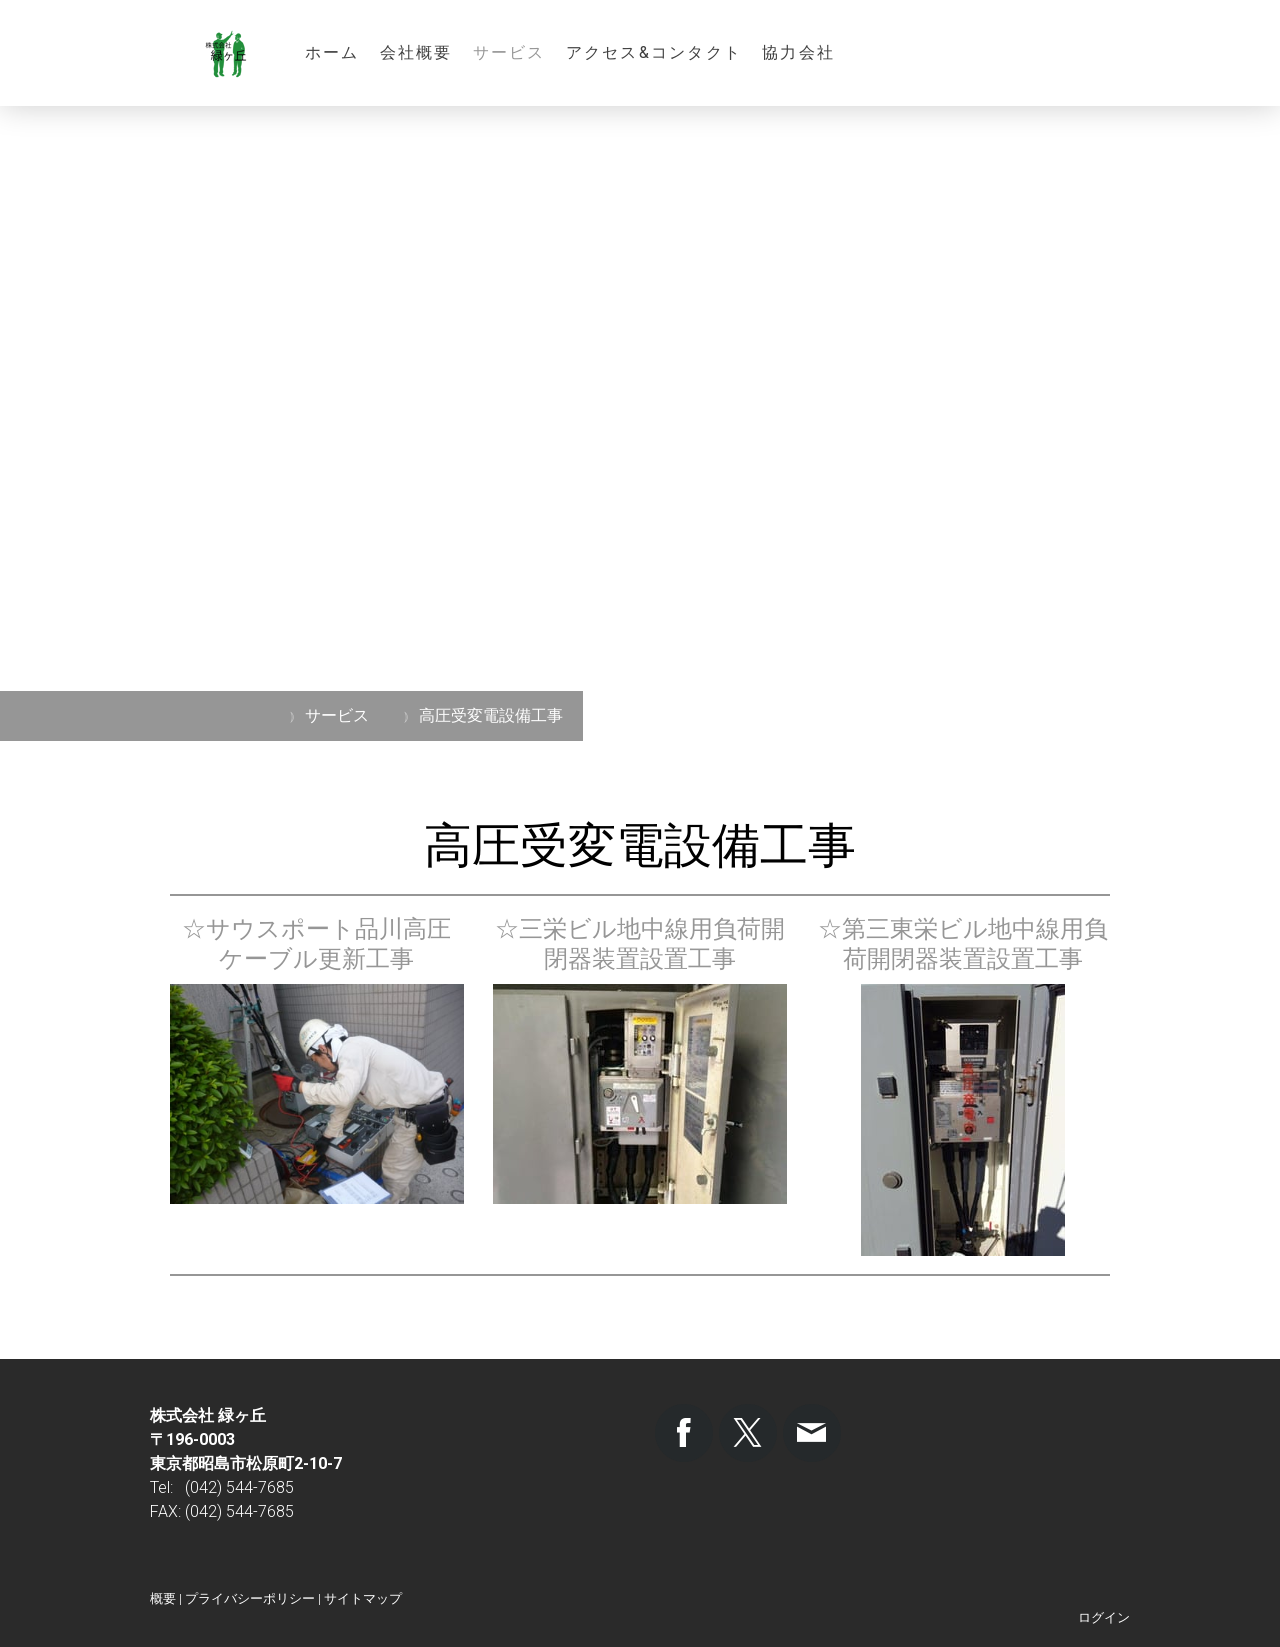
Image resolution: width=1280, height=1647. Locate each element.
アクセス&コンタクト (654, 52)
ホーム (332, 52)
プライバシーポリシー (250, 1598)
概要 (163, 1598)
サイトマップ (363, 1598)
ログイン (1104, 1617)
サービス (509, 52)
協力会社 (798, 52)
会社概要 (416, 52)
